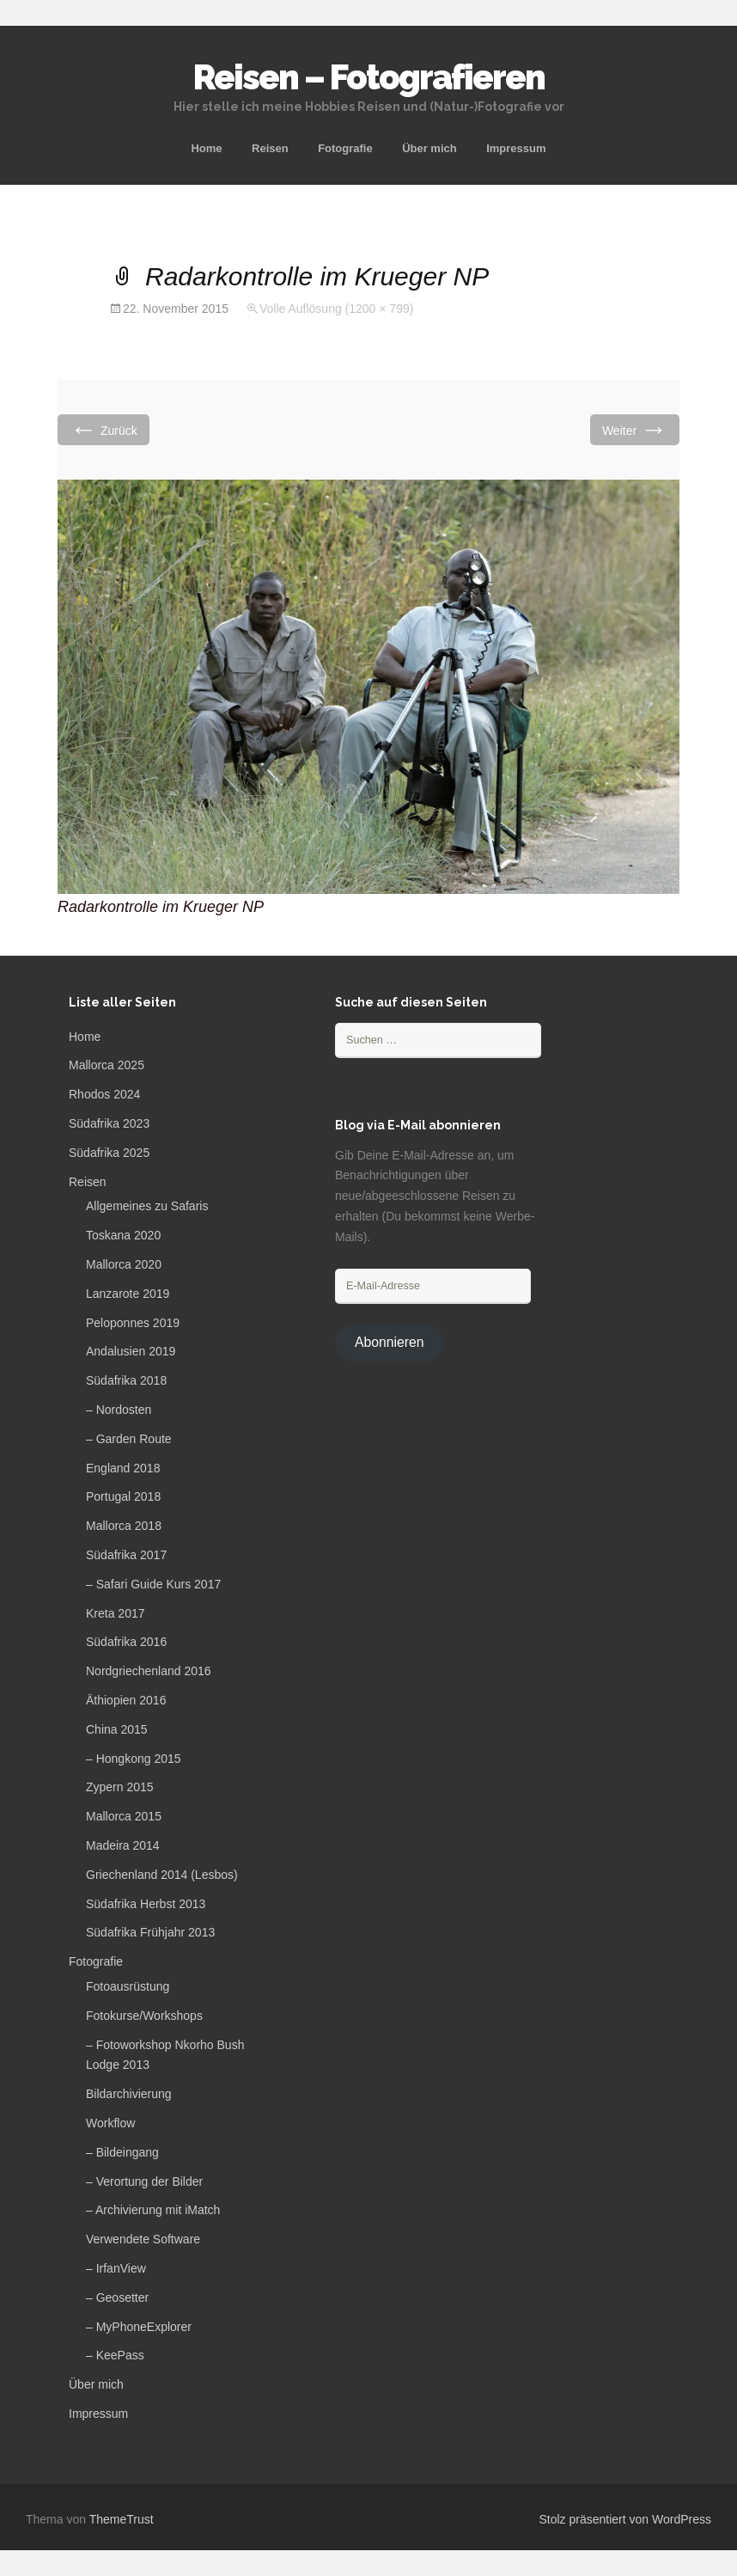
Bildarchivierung (129, 2094)
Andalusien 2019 (130, 1351)
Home (206, 148)
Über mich (429, 148)
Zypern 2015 (120, 1787)
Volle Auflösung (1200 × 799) (336, 308)
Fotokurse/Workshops (144, 2015)
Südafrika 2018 (126, 1380)
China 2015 (117, 1729)
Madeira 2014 (123, 1845)
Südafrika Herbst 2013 (145, 1904)
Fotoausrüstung (127, 1986)
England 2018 (123, 1468)
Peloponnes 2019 (133, 1323)
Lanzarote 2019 (127, 1293)
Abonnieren (389, 1342)
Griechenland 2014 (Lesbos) (162, 1875)
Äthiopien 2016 (126, 1700)
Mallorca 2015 (123, 1816)
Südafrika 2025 (109, 1153)
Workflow (110, 2123)
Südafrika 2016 (126, 1642)
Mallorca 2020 (123, 1264)
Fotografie (345, 148)
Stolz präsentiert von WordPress (625, 2519)
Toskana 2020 (123, 1235)
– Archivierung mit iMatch (153, 2210)
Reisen (270, 148)
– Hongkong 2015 (133, 1758)
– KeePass (115, 2355)
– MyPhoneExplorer (139, 2327)
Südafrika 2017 (126, 1555)
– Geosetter (117, 2297)
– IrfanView (116, 2268)
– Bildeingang (122, 2152)
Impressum (515, 148)
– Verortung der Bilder (144, 2181)
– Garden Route (129, 1439)
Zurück (103, 429)
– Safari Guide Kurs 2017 (153, 1584)
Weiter (634, 429)
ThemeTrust (121, 2519)
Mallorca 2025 (106, 1065)
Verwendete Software (143, 2239)
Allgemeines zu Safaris (147, 1206)
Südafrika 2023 (109, 1123)
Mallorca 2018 (123, 1526)
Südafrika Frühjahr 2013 (150, 1932)
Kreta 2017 (115, 1613)
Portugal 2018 (123, 1496)
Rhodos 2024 (104, 1094)
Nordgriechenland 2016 (148, 1671)
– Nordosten (118, 1409)
